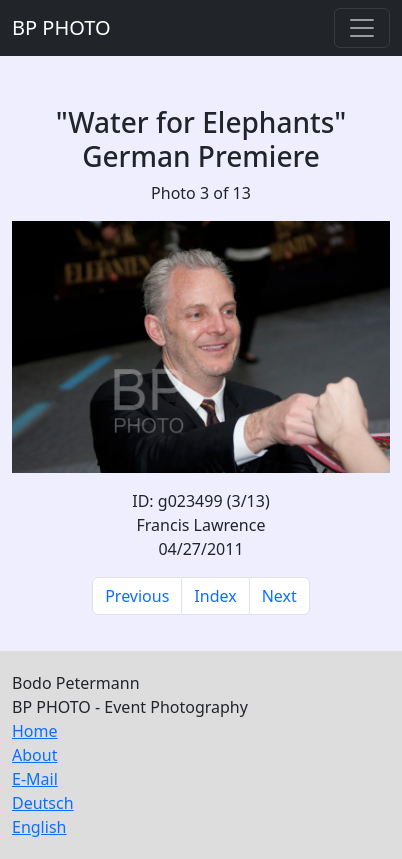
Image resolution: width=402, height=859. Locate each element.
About (34, 755)
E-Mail (35, 779)
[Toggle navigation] (362, 28)
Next (279, 596)
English (39, 827)
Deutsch (43, 803)
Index (215, 596)
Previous (137, 596)
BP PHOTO (61, 27)
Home (35, 731)
